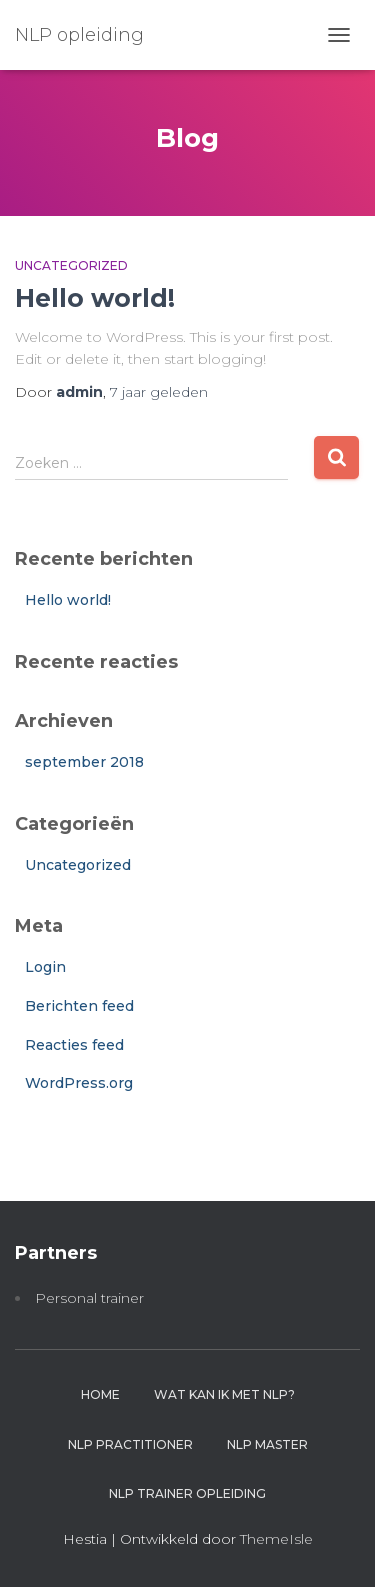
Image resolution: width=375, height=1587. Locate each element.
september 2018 (84, 762)
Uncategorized (71, 265)
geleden (159, 392)
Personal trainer (89, 1298)
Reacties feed (74, 1045)
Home (100, 1394)
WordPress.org (79, 1083)
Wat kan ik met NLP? (224, 1394)
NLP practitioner (130, 1444)
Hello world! (95, 298)
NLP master (267, 1444)
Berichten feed (79, 1006)
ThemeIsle (276, 1539)
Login (45, 967)
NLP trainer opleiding (187, 1493)
